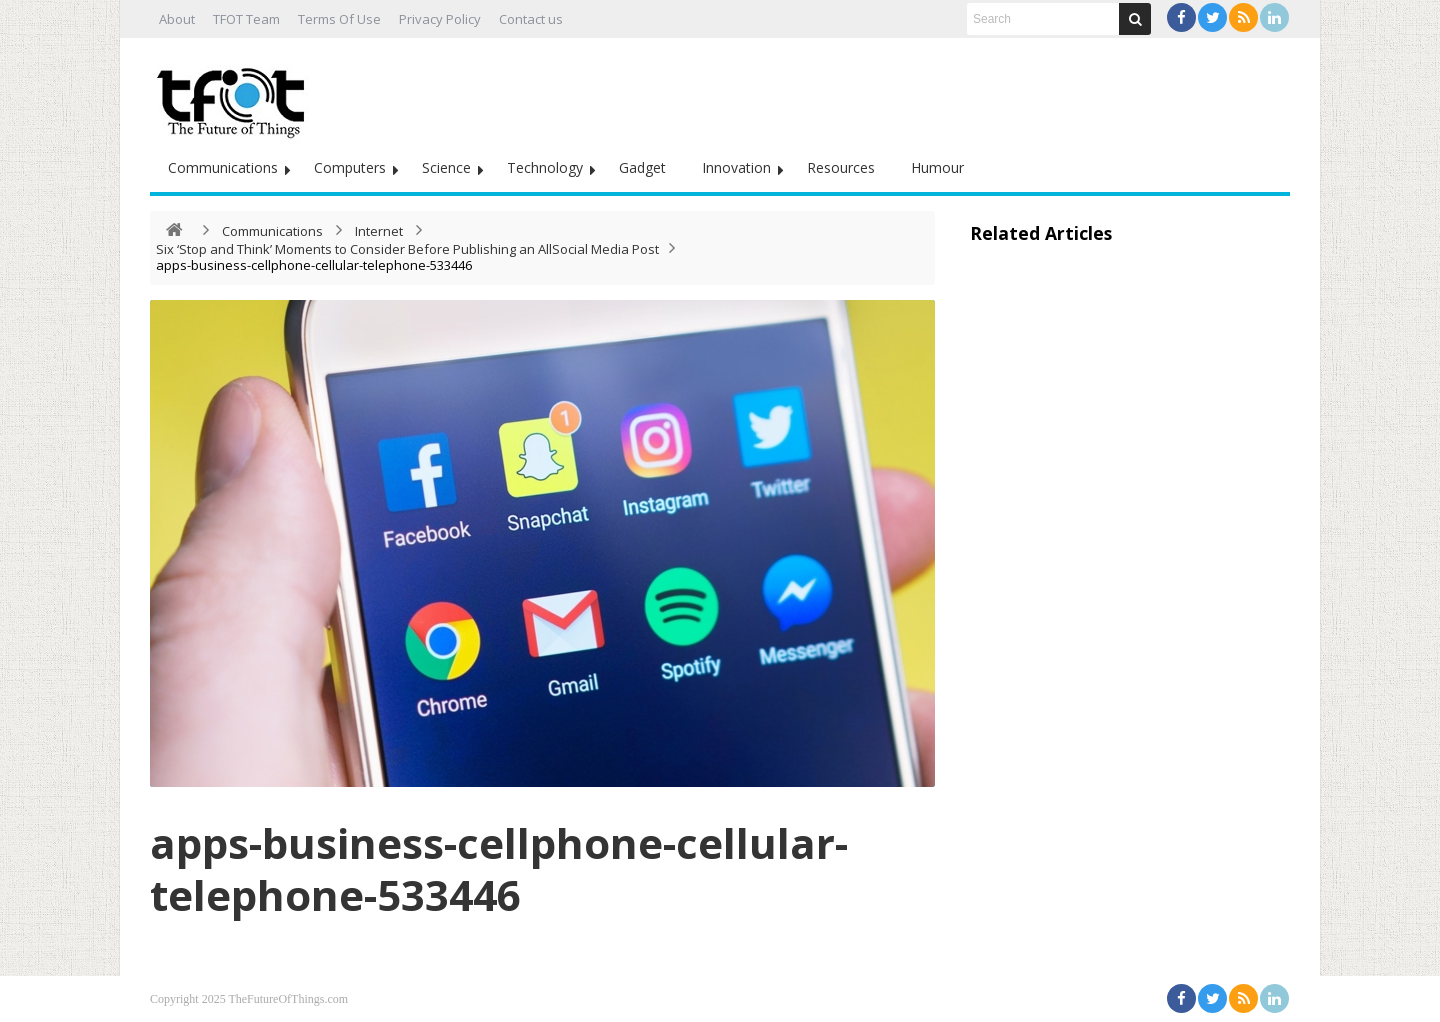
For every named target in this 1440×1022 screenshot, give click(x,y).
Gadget (642, 167)
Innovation (736, 167)
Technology (545, 167)
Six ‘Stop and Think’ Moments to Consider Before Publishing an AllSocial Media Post (407, 249)
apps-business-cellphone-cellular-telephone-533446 (499, 868)
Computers (350, 167)
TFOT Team (246, 19)
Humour (937, 167)
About (177, 19)
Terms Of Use (339, 19)
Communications (223, 167)
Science (446, 167)
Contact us (531, 19)
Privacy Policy (440, 19)
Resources (841, 167)
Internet (379, 231)
